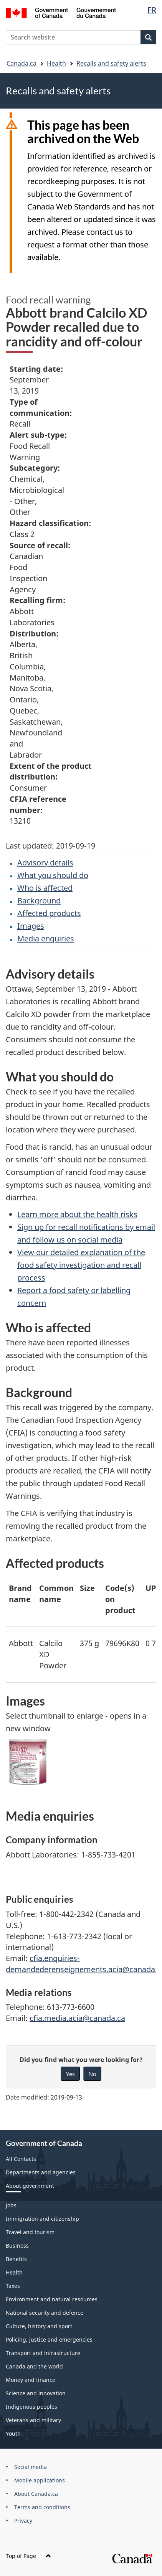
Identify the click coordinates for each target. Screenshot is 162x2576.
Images (30, 926)
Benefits (16, 2259)
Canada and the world (34, 2366)
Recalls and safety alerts (111, 63)
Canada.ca (21, 63)
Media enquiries (45, 938)
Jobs (11, 2205)
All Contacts (21, 2158)
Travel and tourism (30, 2232)
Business (17, 2245)
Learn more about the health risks (77, 1214)
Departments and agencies (41, 2172)
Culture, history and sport (39, 2326)
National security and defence (44, 2312)
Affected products (49, 913)
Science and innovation (36, 2393)
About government (30, 2185)
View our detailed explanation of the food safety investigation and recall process (81, 1265)
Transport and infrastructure (43, 2353)
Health (56, 63)
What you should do (52, 875)
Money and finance (30, 2379)
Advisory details (45, 862)
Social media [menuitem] (30, 2467)
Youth (13, 2433)
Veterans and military (33, 2420)
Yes (70, 2073)
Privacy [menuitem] (23, 2520)
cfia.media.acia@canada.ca (77, 2018)
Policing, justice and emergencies (49, 2339)
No (92, 2073)
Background (39, 900)
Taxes (13, 2285)
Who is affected (45, 888)
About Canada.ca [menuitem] (36, 2493)
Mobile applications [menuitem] (39, 2480)
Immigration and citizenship (42, 2218)
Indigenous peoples (31, 2406)
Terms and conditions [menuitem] (42, 2507)
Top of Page (28, 2556)
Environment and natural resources (52, 2299)
